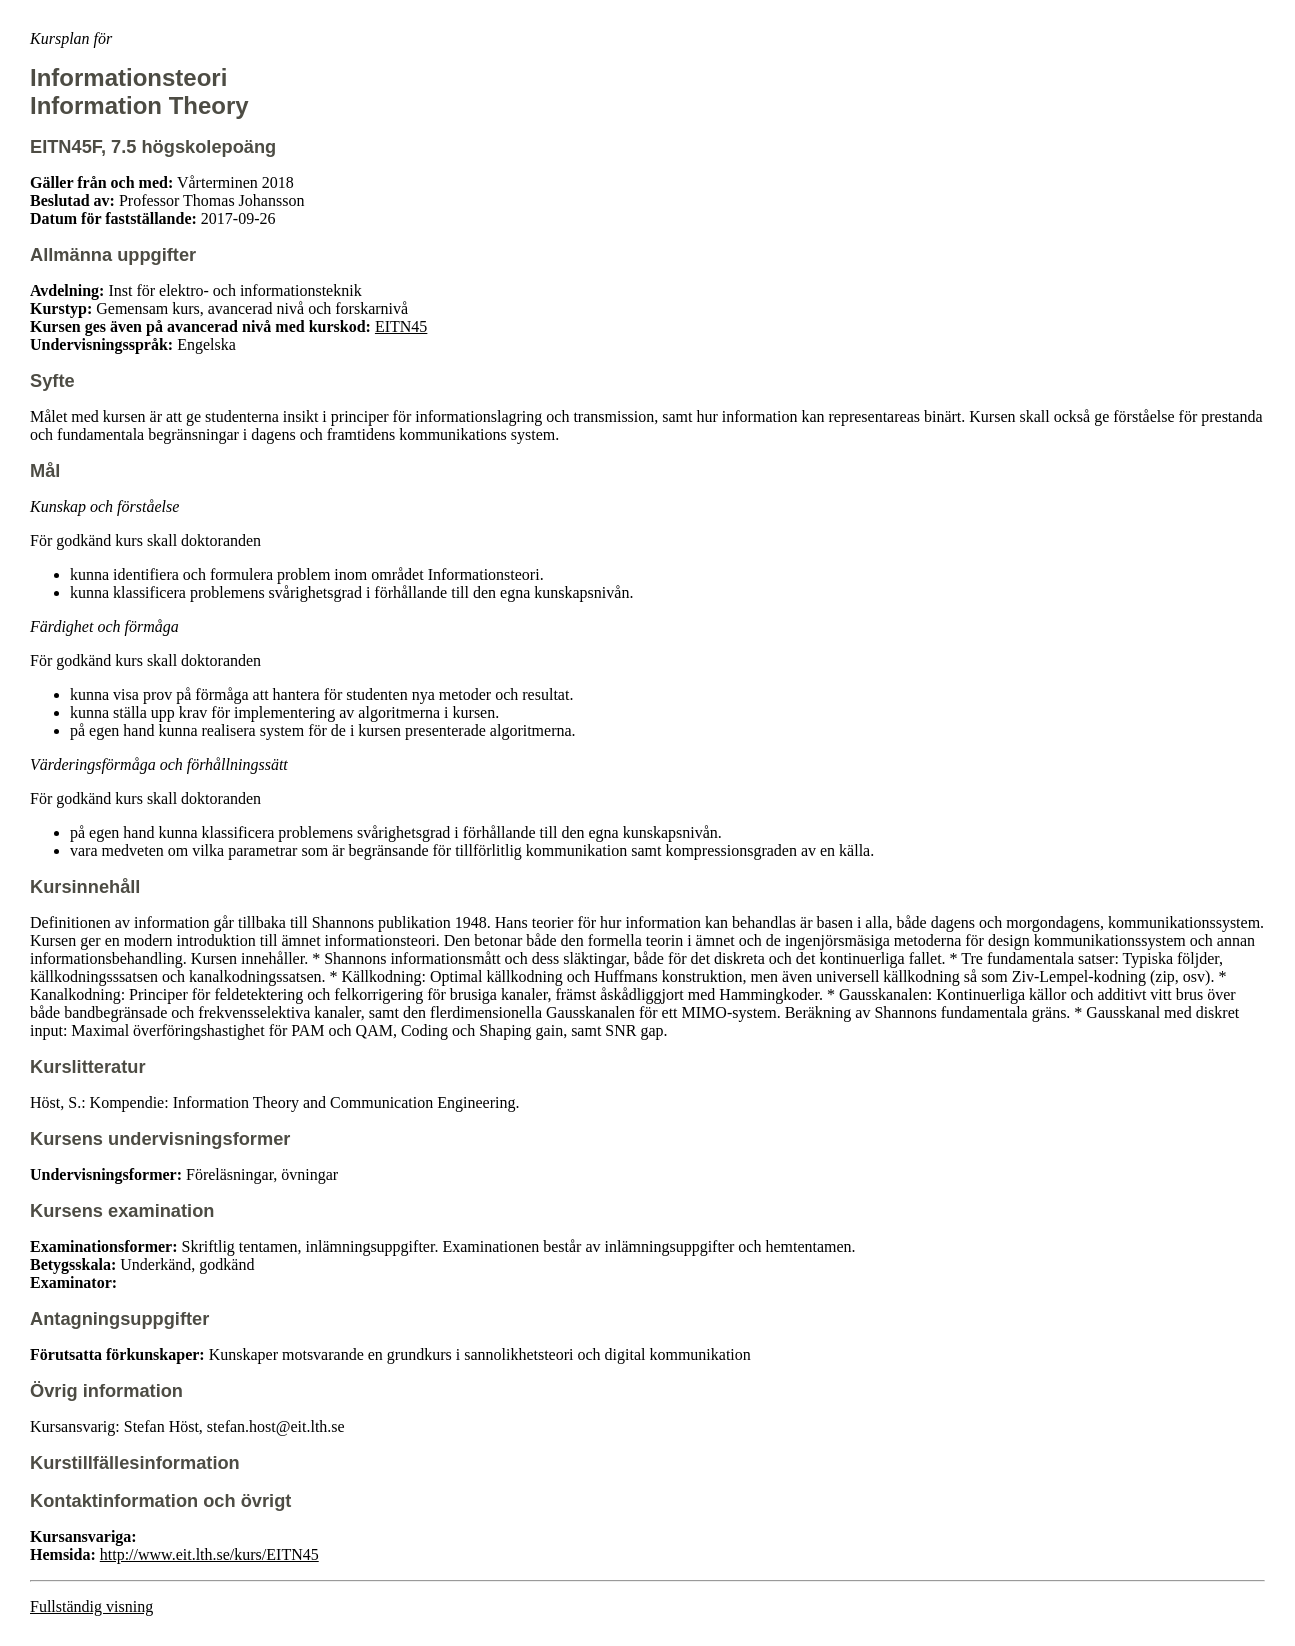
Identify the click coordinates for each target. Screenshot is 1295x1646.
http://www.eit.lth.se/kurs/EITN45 (209, 1554)
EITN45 (401, 326)
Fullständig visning (91, 1606)
